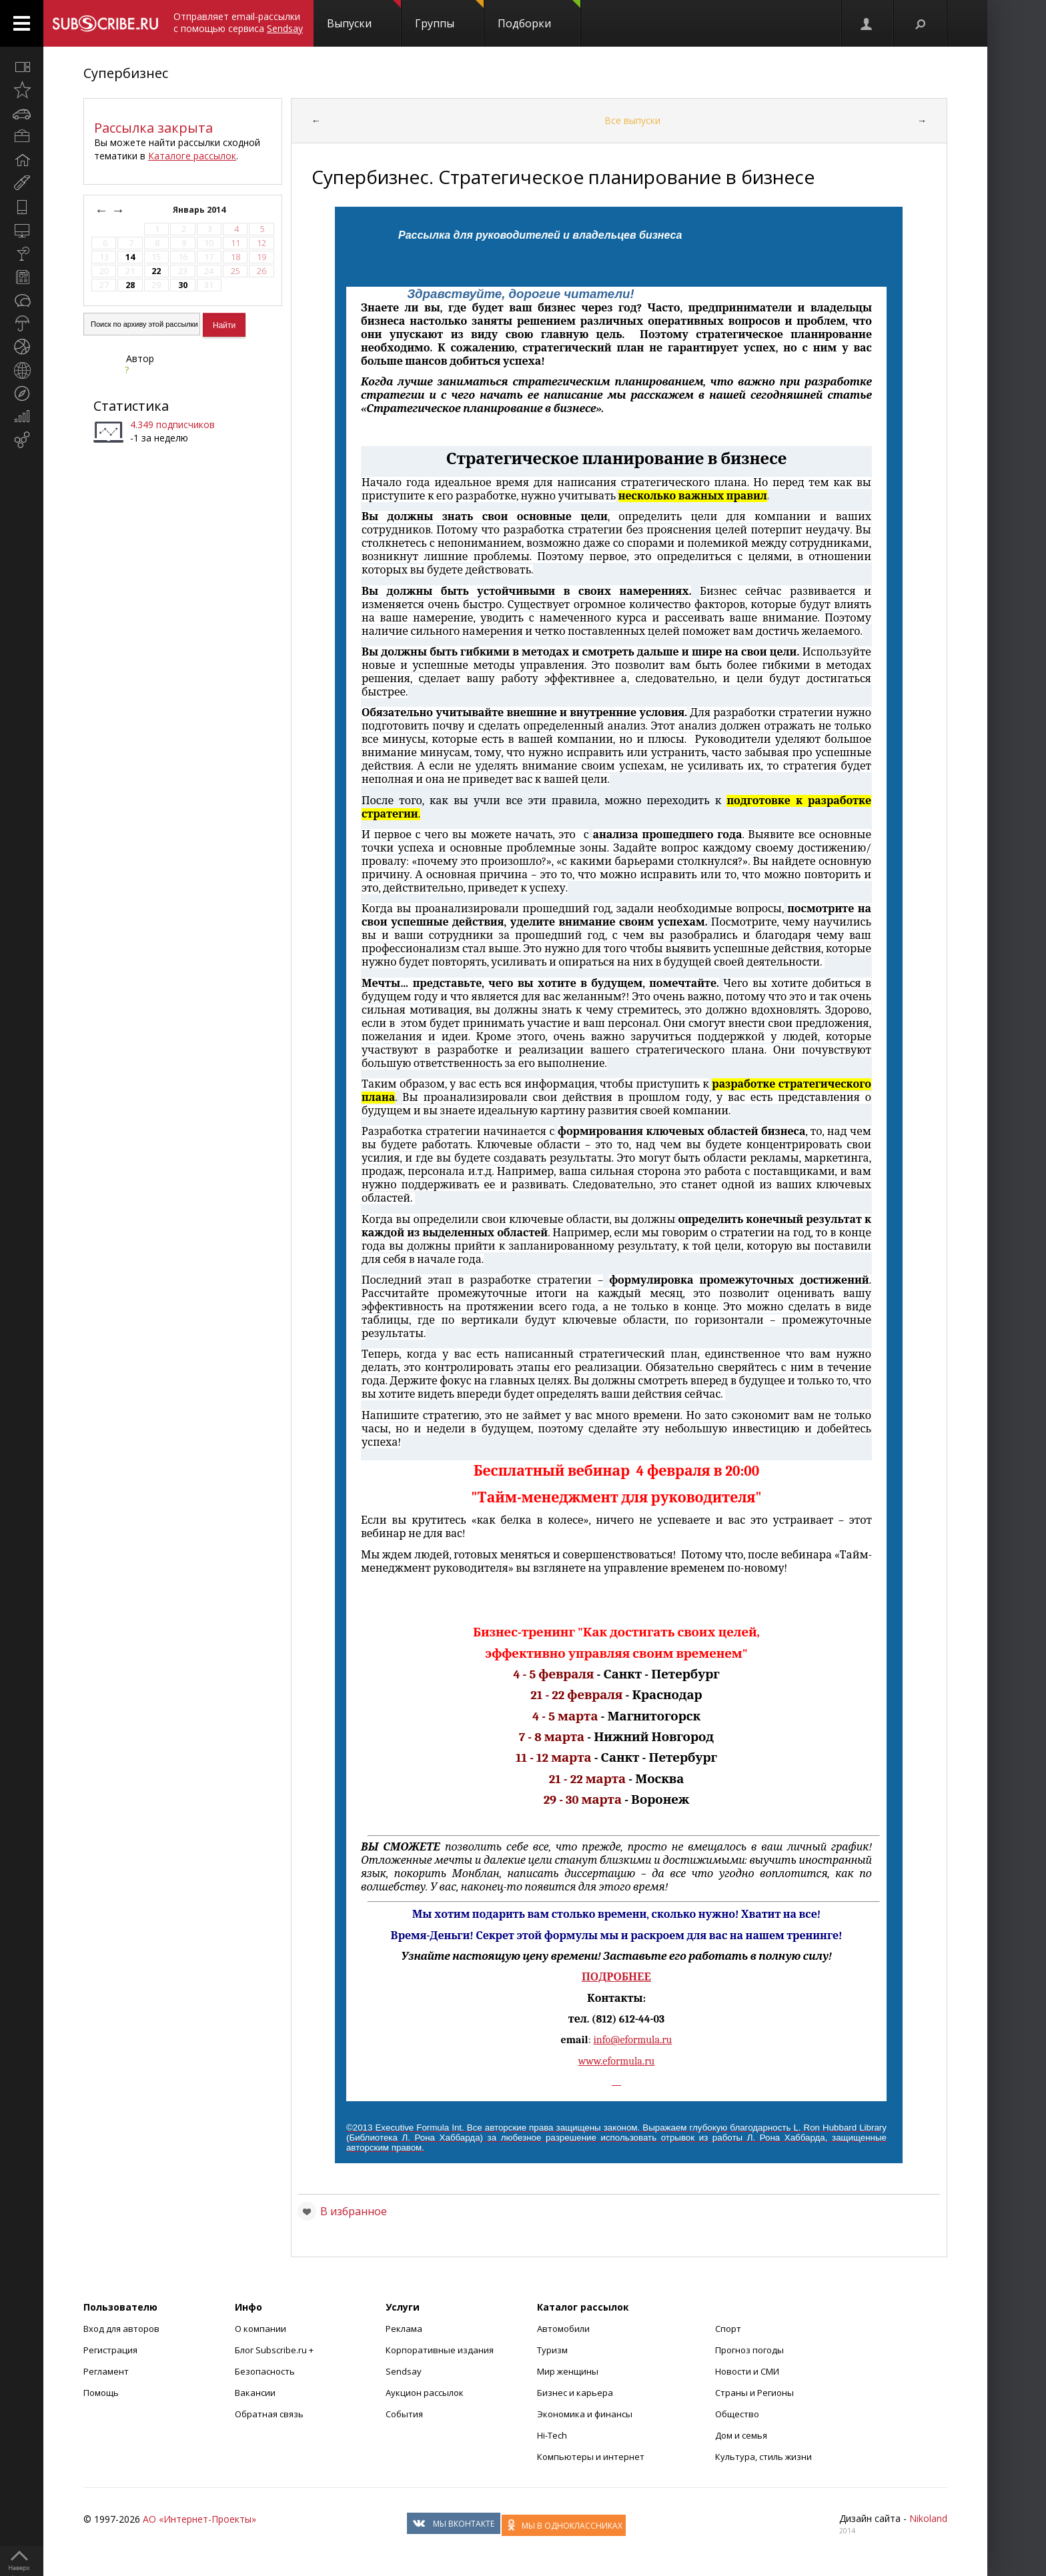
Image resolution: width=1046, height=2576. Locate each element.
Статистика (131, 406)
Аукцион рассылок (425, 2393)
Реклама (404, 2329)
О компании (260, 2329)
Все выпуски (632, 120)
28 (130, 285)
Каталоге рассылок (192, 155)
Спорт (728, 2329)
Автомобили (563, 2329)
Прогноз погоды (749, 2350)
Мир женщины (567, 2371)
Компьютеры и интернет (590, 2457)
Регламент (106, 2371)
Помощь (101, 2393)
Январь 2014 (200, 209)
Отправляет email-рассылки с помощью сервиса (238, 22)
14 (130, 257)
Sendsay (404, 2371)
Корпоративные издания (440, 2350)
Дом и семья (741, 2435)
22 (156, 271)
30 (182, 285)
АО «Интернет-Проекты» (199, 2519)
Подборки (539, 15)
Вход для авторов (121, 2329)
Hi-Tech (552, 2435)
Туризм (552, 2350)
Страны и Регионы (754, 2393)
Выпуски (364, 15)
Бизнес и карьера (575, 2393)
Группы (449, 15)
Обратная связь (269, 2414)
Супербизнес (125, 73)
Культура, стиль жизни (763, 2457)
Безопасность (265, 2371)
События (404, 2414)
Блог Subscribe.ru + (275, 2350)
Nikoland (928, 2518)
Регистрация (110, 2350)
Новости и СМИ (747, 2371)
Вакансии (255, 2393)
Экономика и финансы (584, 2414)
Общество (737, 2414)
